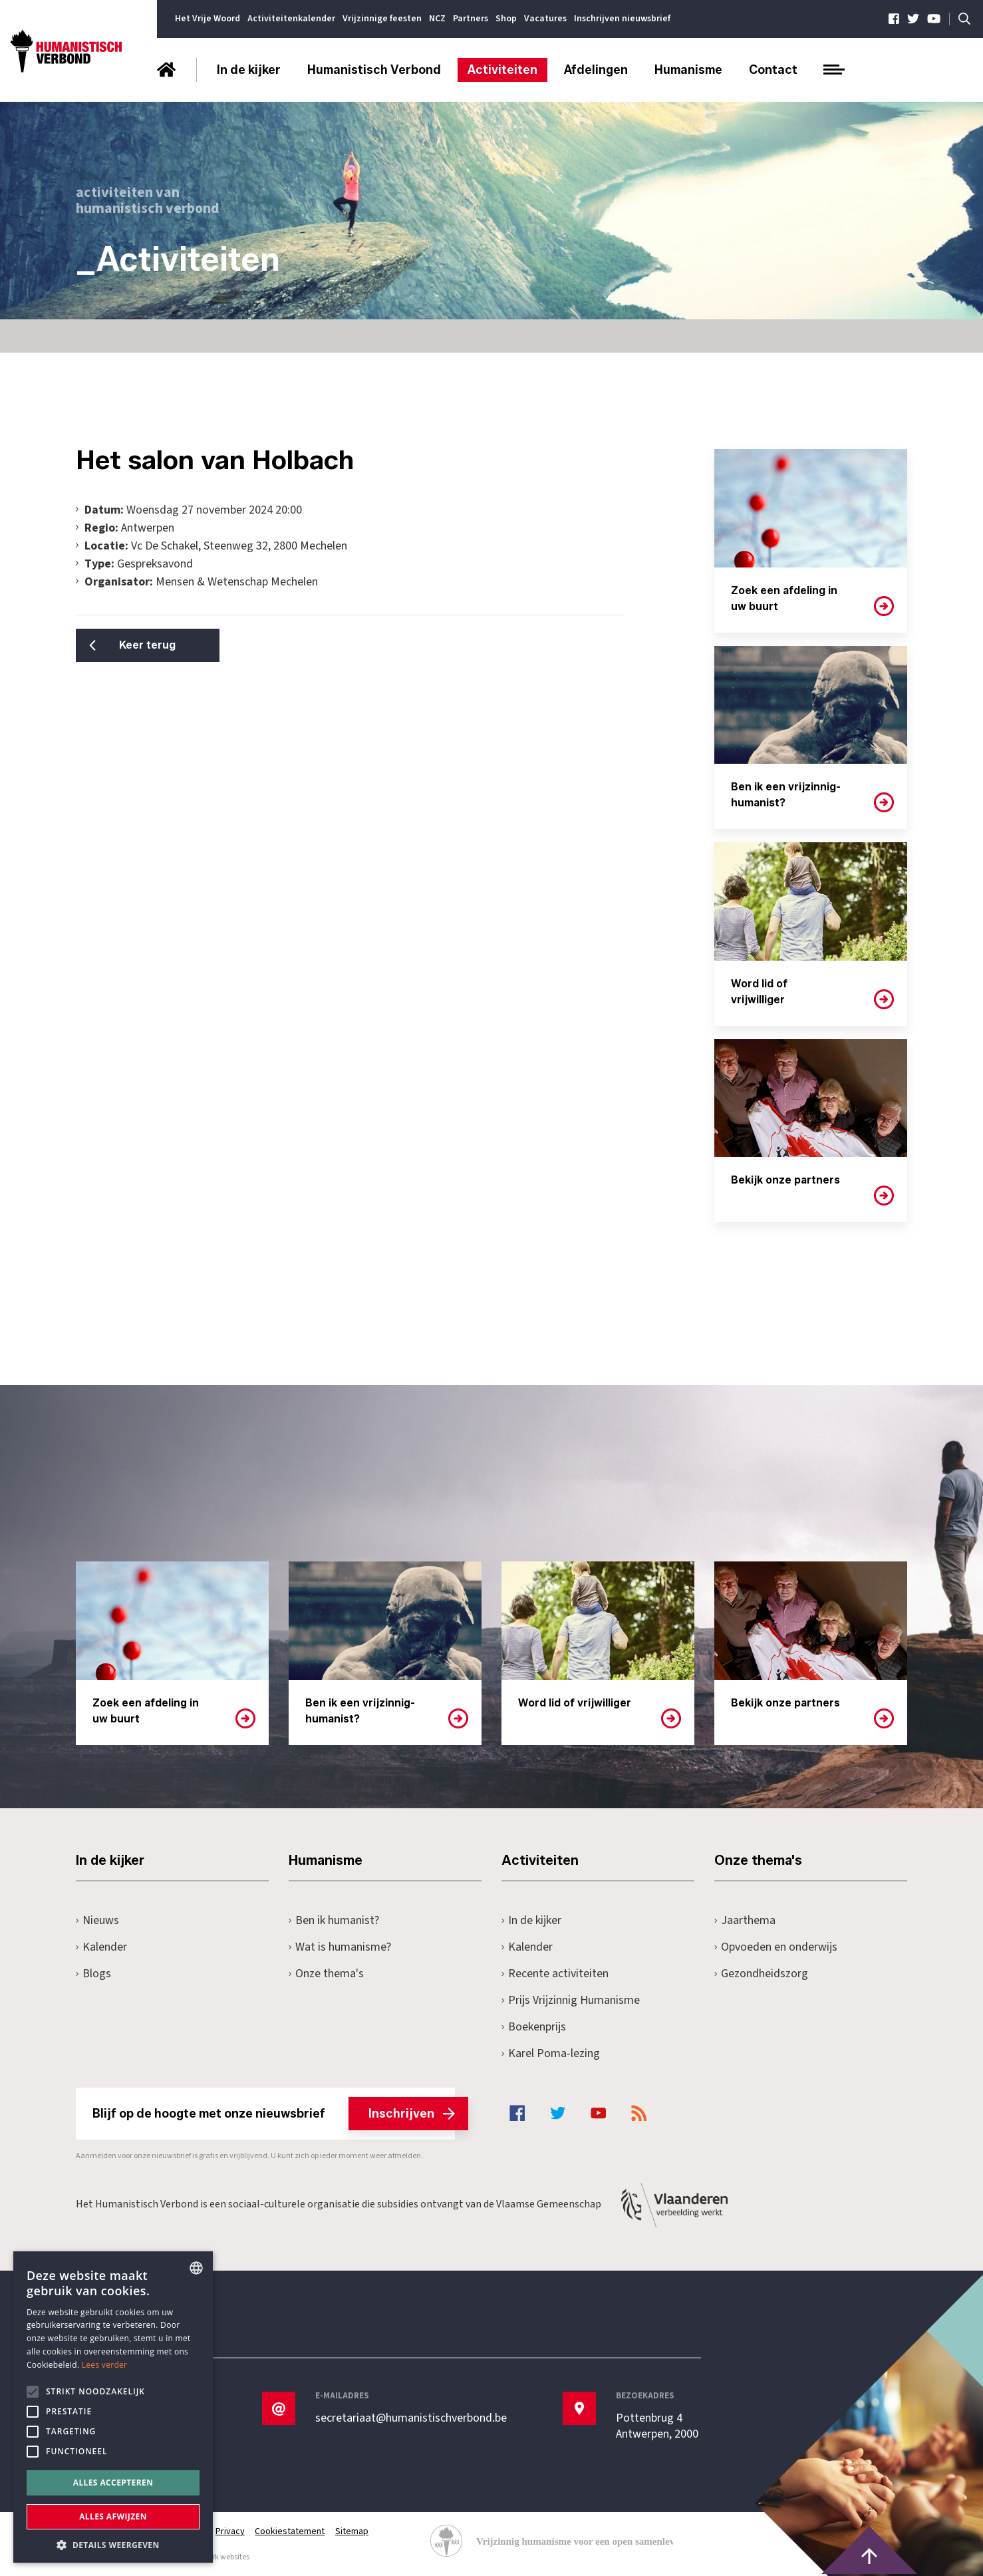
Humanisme (688, 70)
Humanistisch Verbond (374, 70)
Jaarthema (744, 1920)
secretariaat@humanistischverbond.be (411, 2418)
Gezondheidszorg (761, 1973)
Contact (773, 70)
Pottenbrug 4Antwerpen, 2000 (657, 2426)
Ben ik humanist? (334, 1920)
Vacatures (545, 18)
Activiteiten (502, 70)
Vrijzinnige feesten (382, 18)
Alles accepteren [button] (113, 2482)
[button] (113, 2543)
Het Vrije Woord (207, 18)
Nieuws (97, 1920)
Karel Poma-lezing (550, 2053)
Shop (506, 18)
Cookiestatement (290, 2531)
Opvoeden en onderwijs (775, 1947)
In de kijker (249, 70)
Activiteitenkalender (291, 18)
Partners (470, 18)
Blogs (93, 1973)
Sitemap (352, 2531)
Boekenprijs (533, 2026)
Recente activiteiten (555, 1973)
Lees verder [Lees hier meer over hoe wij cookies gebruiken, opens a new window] (105, 2364)
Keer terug (142, 645)
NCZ (437, 18)
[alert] (113, 2407)
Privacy (230, 2531)
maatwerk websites (216, 2557)
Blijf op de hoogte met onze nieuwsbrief (273, 2113)
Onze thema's (326, 1973)
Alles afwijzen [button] (113, 2516)
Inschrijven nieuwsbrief (622, 18)
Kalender (101, 1947)
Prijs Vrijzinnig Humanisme (570, 2000)
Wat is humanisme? (340, 1947)
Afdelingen (596, 70)
